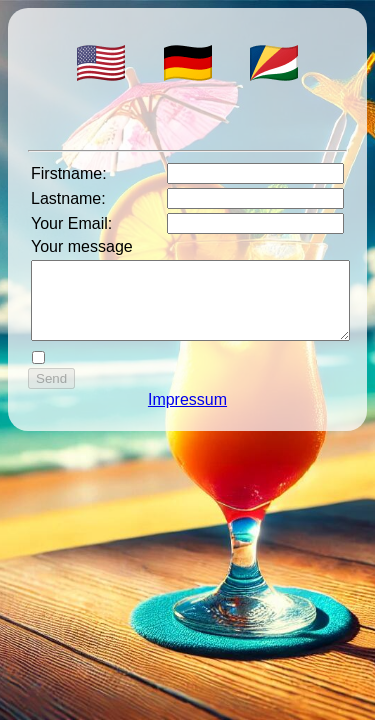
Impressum (187, 414)
